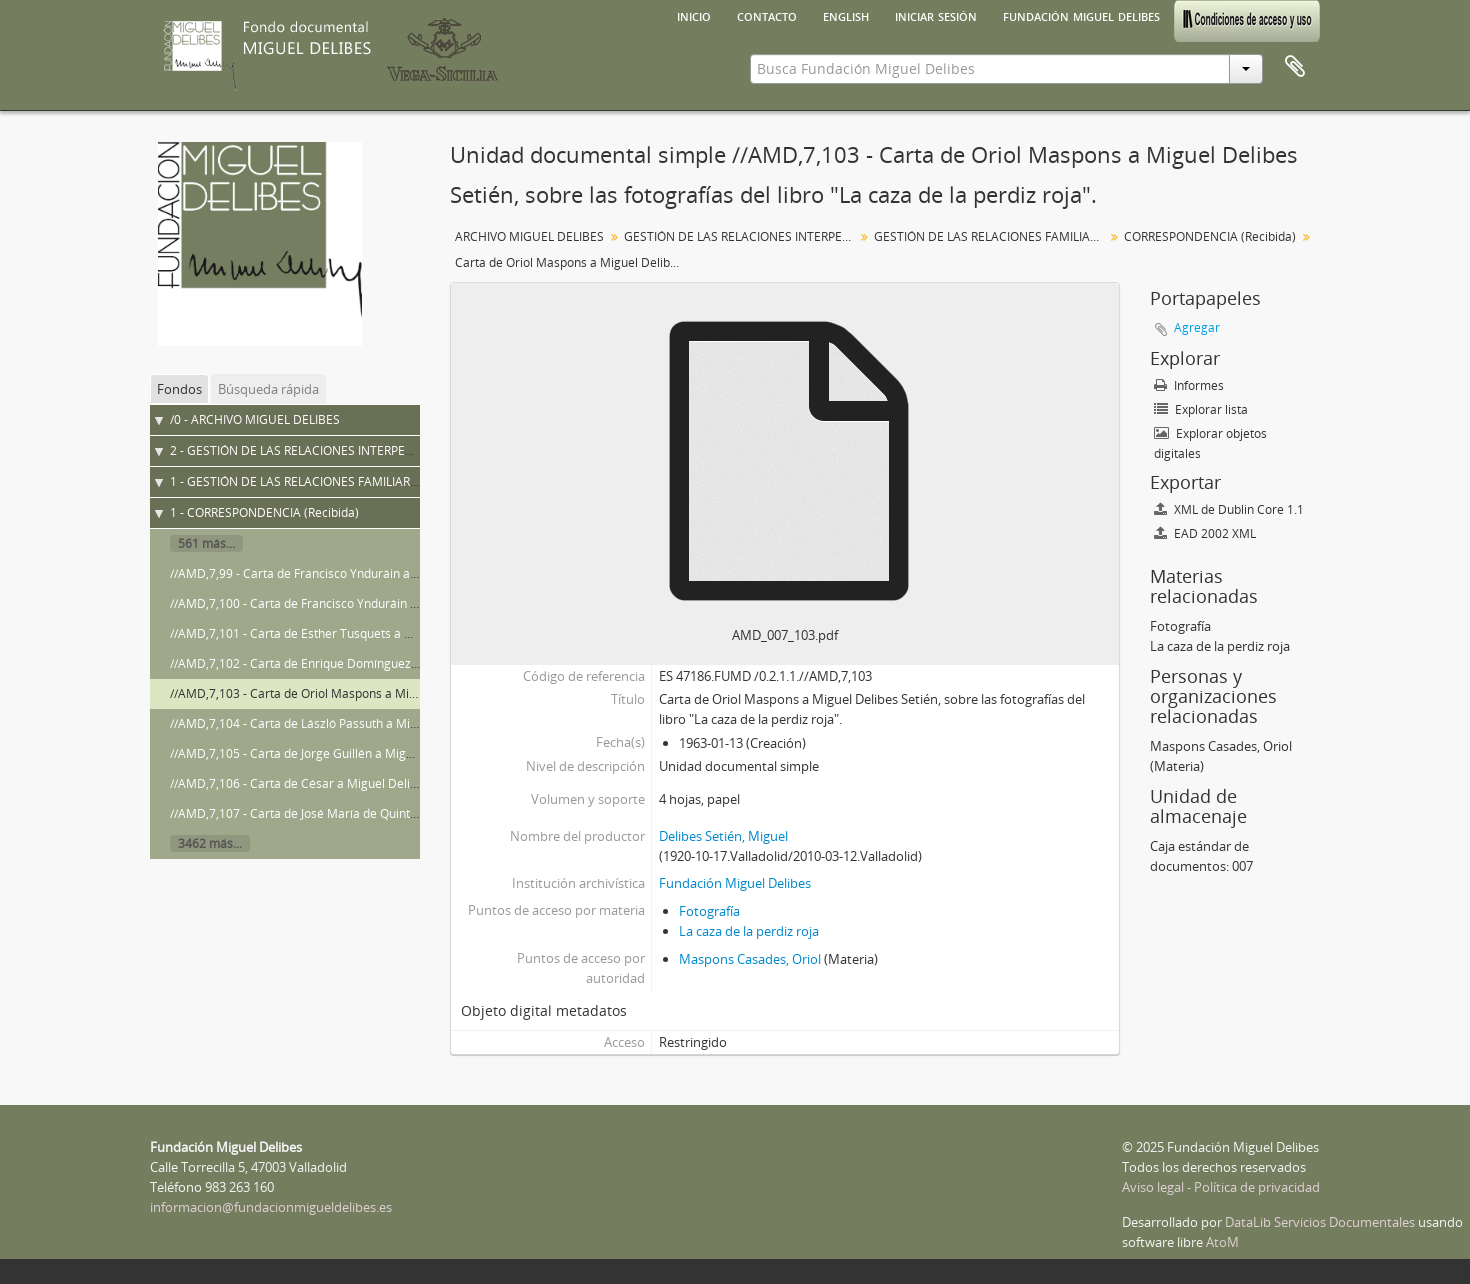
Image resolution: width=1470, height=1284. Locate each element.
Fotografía (709, 911)
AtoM (1222, 1242)
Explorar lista (1201, 409)
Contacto (767, 15)
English (846, 15)
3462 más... (210, 843)
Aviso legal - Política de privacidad (1221, 1187)
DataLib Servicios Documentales (1320, 1222)
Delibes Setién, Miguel (723, 836)
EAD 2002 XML (1205, 533)
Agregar (1197, 327)
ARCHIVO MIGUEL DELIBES (529, 236)
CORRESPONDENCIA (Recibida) (1210, 236)
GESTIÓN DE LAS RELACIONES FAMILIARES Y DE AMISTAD (991, 236)
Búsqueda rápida (268, 389)
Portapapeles (1295, 67)
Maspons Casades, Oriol (750, 959)
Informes (1189, 385)
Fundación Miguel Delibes (1081, 15)
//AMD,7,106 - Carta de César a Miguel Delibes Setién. (320, 783)
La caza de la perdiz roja (749, 931)
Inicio (694, 15)
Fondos (179, 389)
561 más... (206, 543)
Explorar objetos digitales (1210, 443)
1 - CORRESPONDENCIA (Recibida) (264, 512)
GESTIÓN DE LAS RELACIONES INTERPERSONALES (741, 236)
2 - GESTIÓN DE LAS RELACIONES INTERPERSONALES (317, 450)
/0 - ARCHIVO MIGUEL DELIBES (255, 419)
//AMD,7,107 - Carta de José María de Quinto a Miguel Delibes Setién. (362, 813)
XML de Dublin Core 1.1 (1229, 509)
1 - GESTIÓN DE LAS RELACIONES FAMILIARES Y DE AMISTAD (339, 481)
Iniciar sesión (936, 15)
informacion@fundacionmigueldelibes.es (271, 1207)
